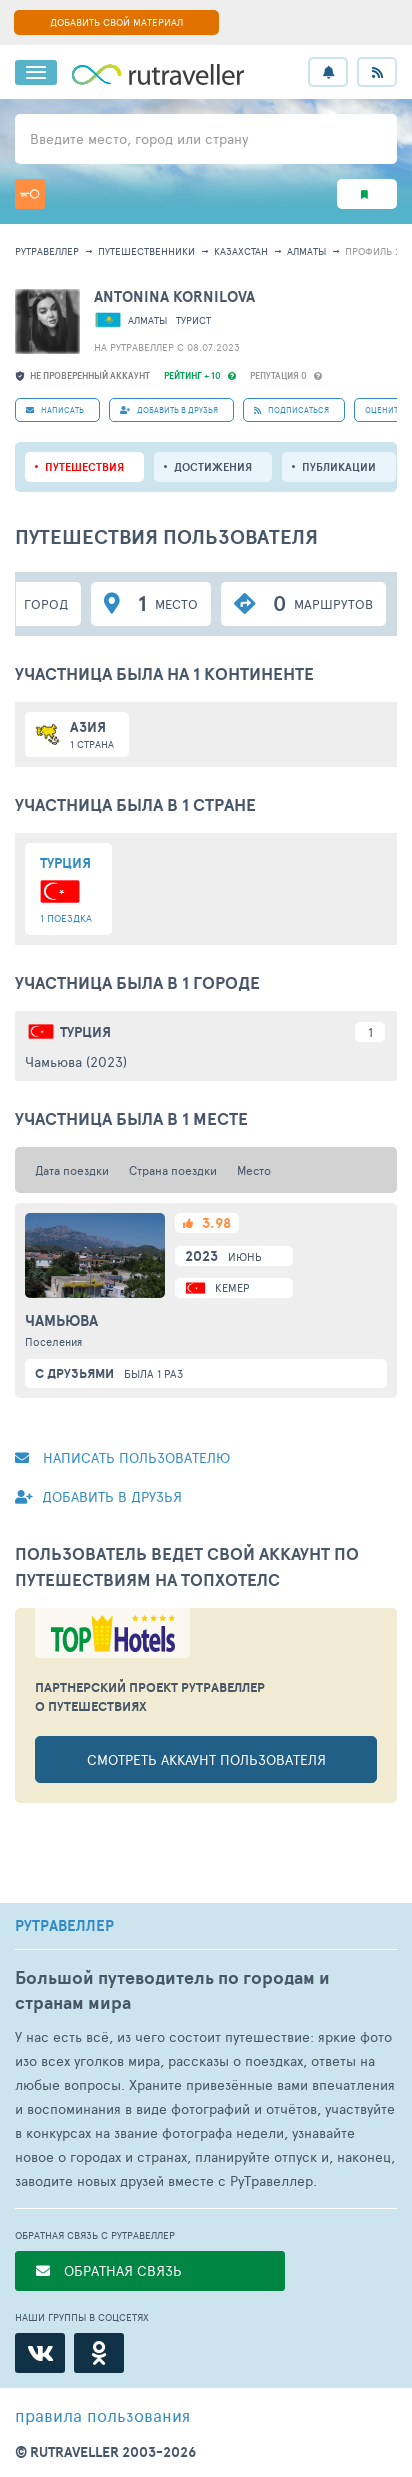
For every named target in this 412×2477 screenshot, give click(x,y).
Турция (85, 1032)
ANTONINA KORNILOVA (174, 296)
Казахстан (241, 251)
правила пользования (102, 2415)
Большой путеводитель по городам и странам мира (172, 1990)
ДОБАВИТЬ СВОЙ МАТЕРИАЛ (116, 22)
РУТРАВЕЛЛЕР (64, 1926)
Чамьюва (61, 1321)
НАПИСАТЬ (55, 409)
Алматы (306, 251)
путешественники (146, 251)
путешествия (84, 467)
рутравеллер (47, 251)
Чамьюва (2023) (76, 1061)
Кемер (232, 1287)
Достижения (213, 467)
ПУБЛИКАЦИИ (339, 467)
